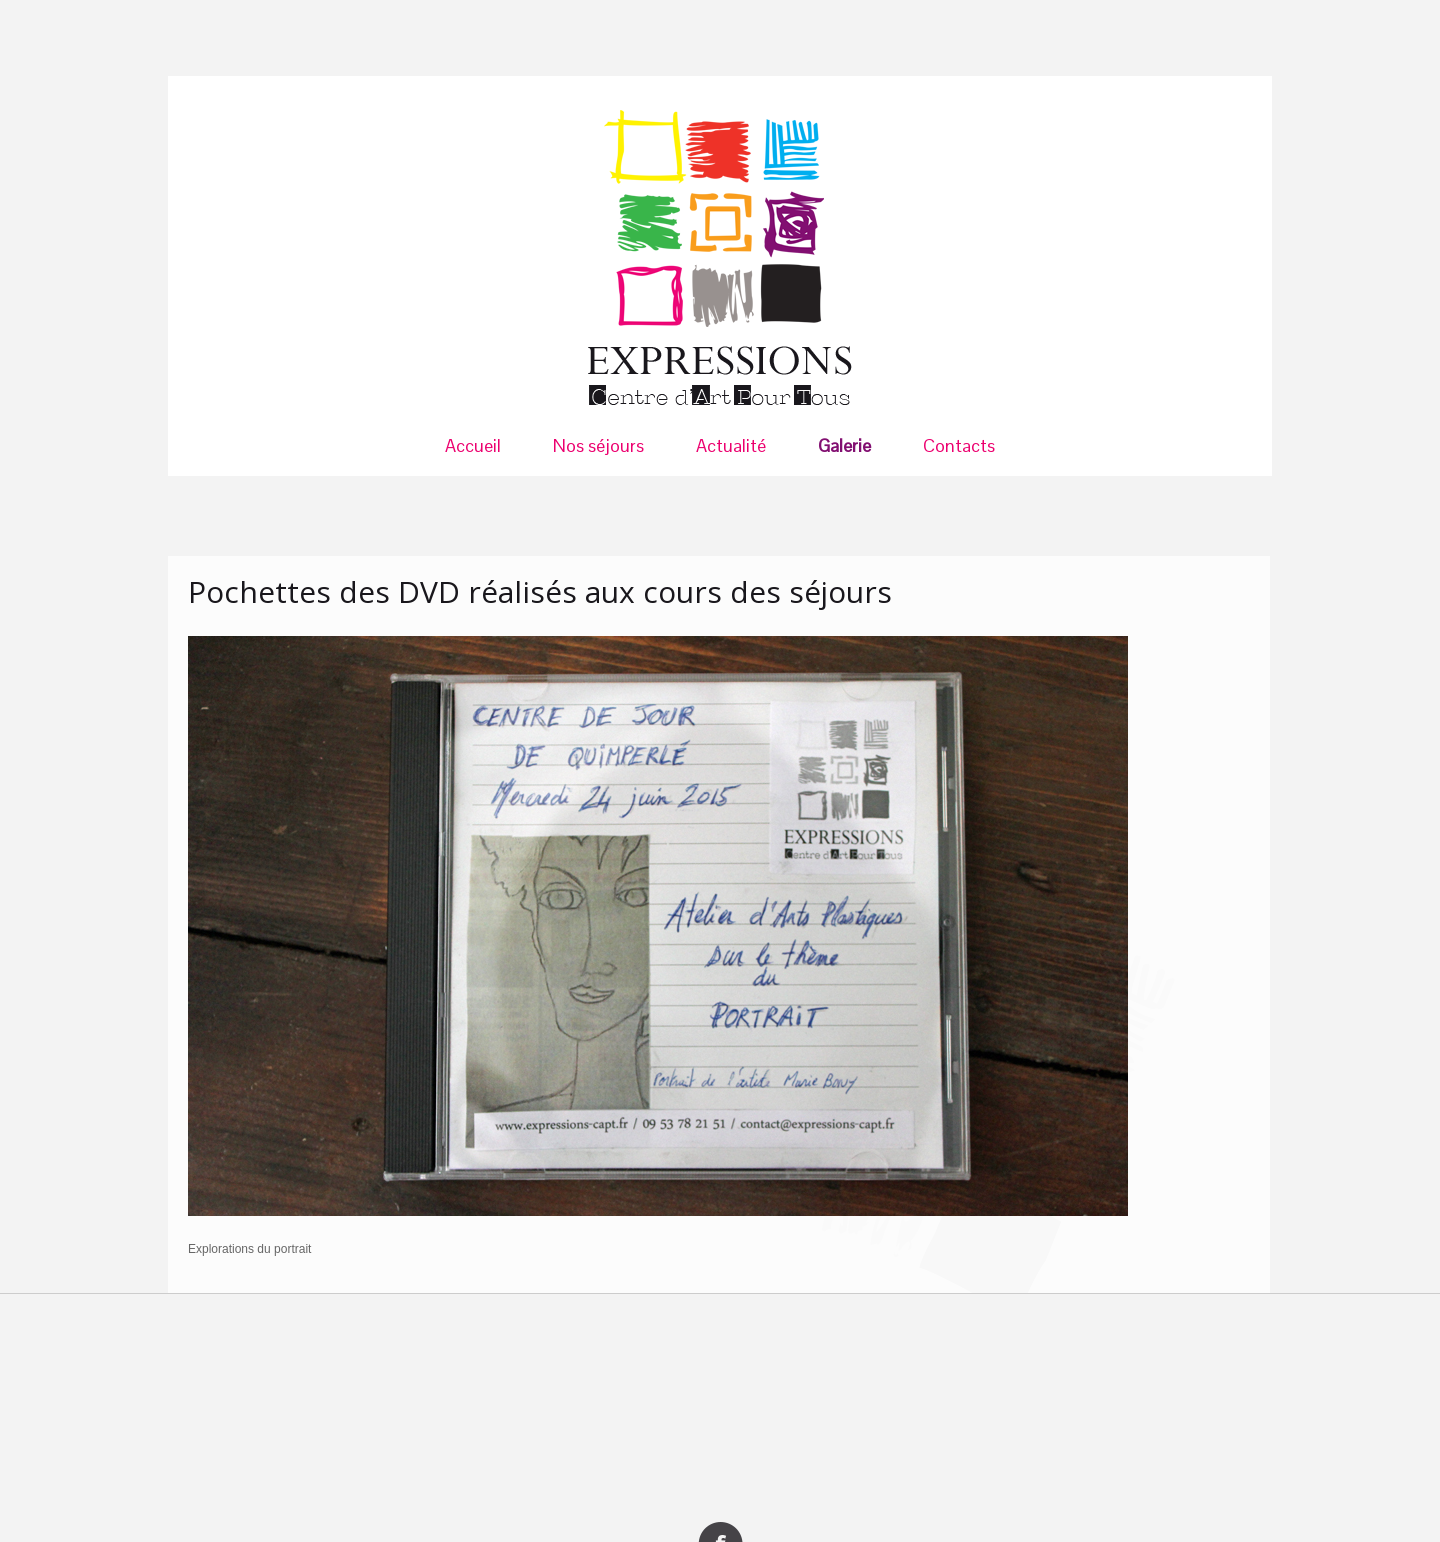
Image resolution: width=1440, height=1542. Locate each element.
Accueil (473, 446)
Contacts (959, 446)
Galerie (844, 446)
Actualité (731, 446)
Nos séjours (598, 446)
